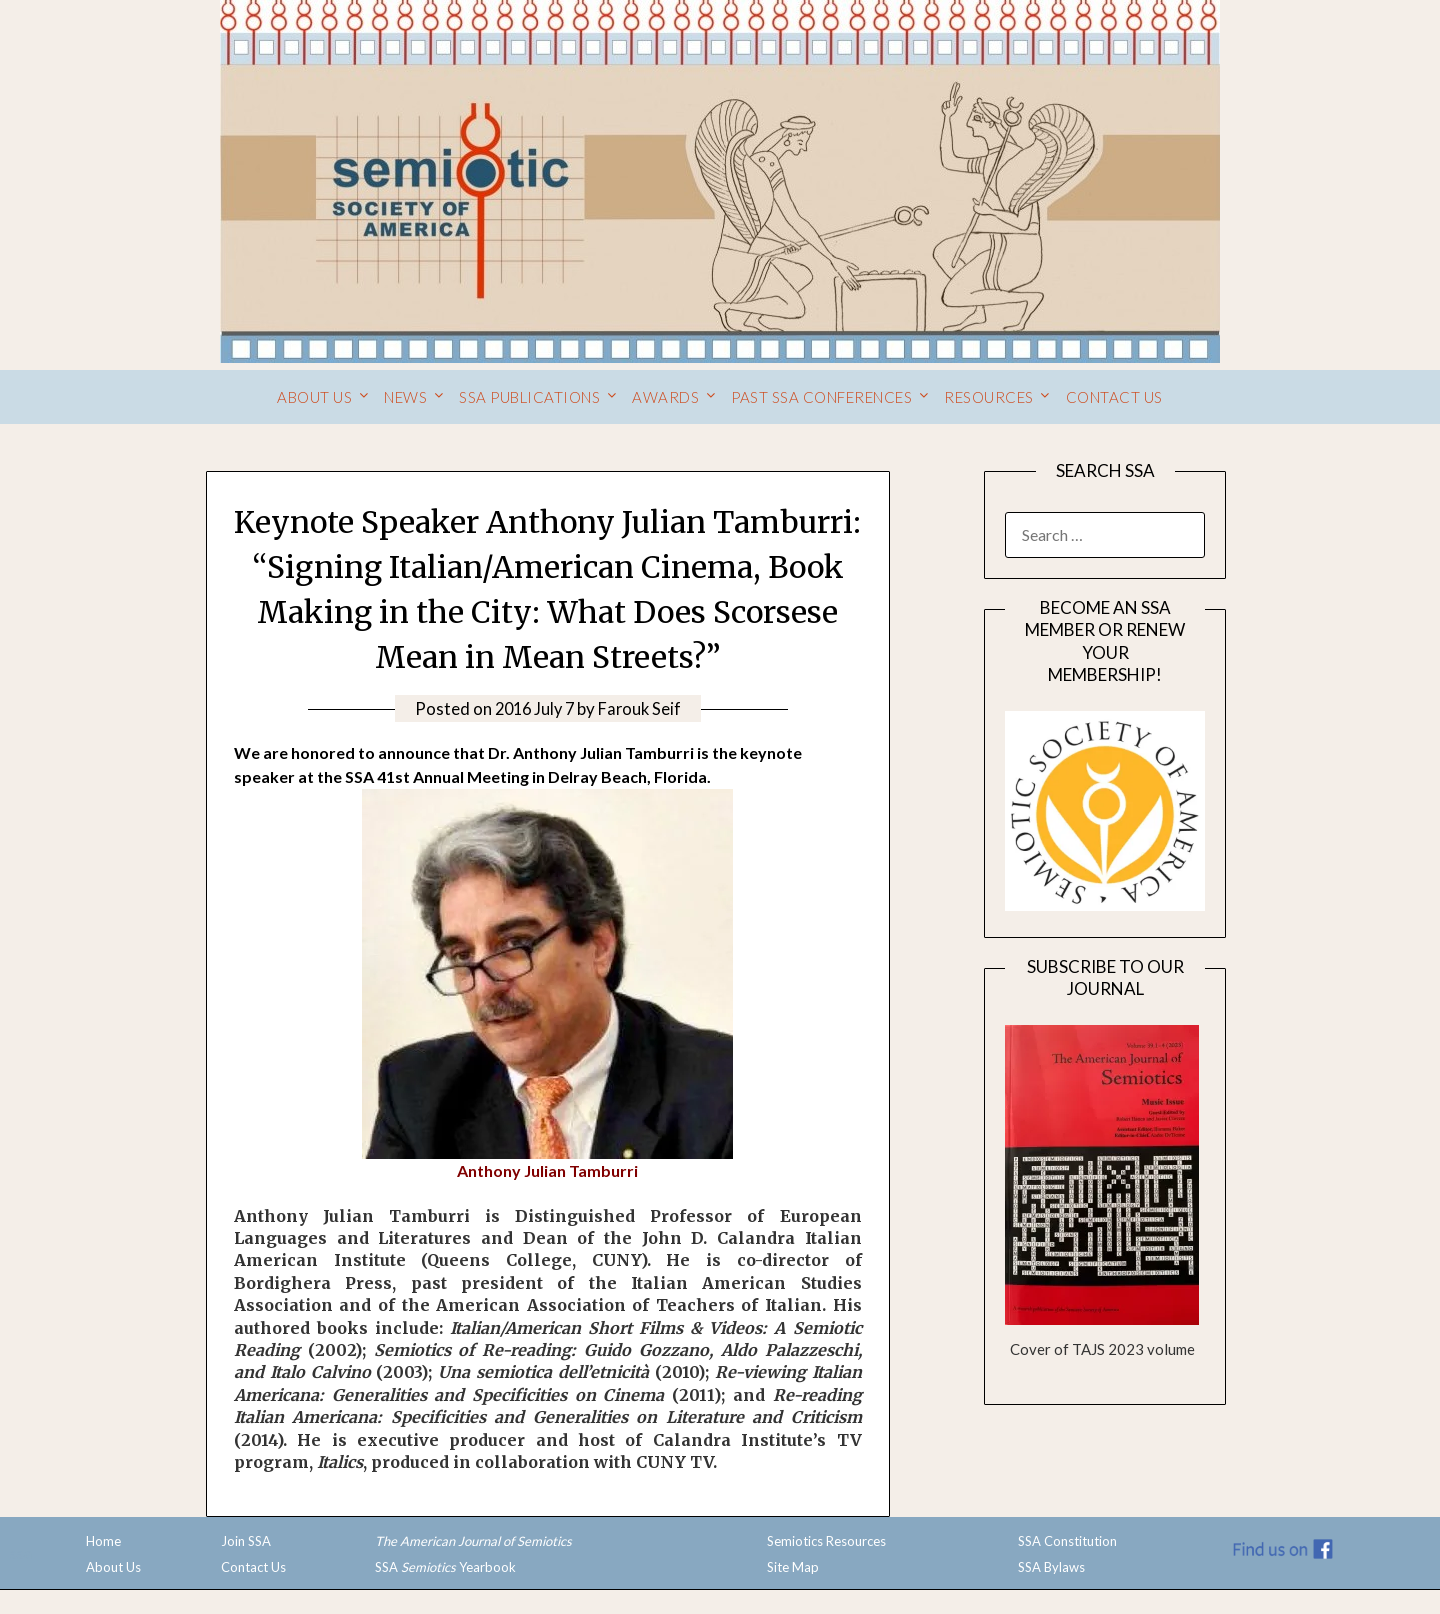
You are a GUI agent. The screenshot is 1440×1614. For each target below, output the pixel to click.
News (405, 397)
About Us (314, 397)
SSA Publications (529, 397)
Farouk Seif (642, 708)
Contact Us (1114, 397)
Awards (665, 397)
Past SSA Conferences (821, 397)
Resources (989, 397)
